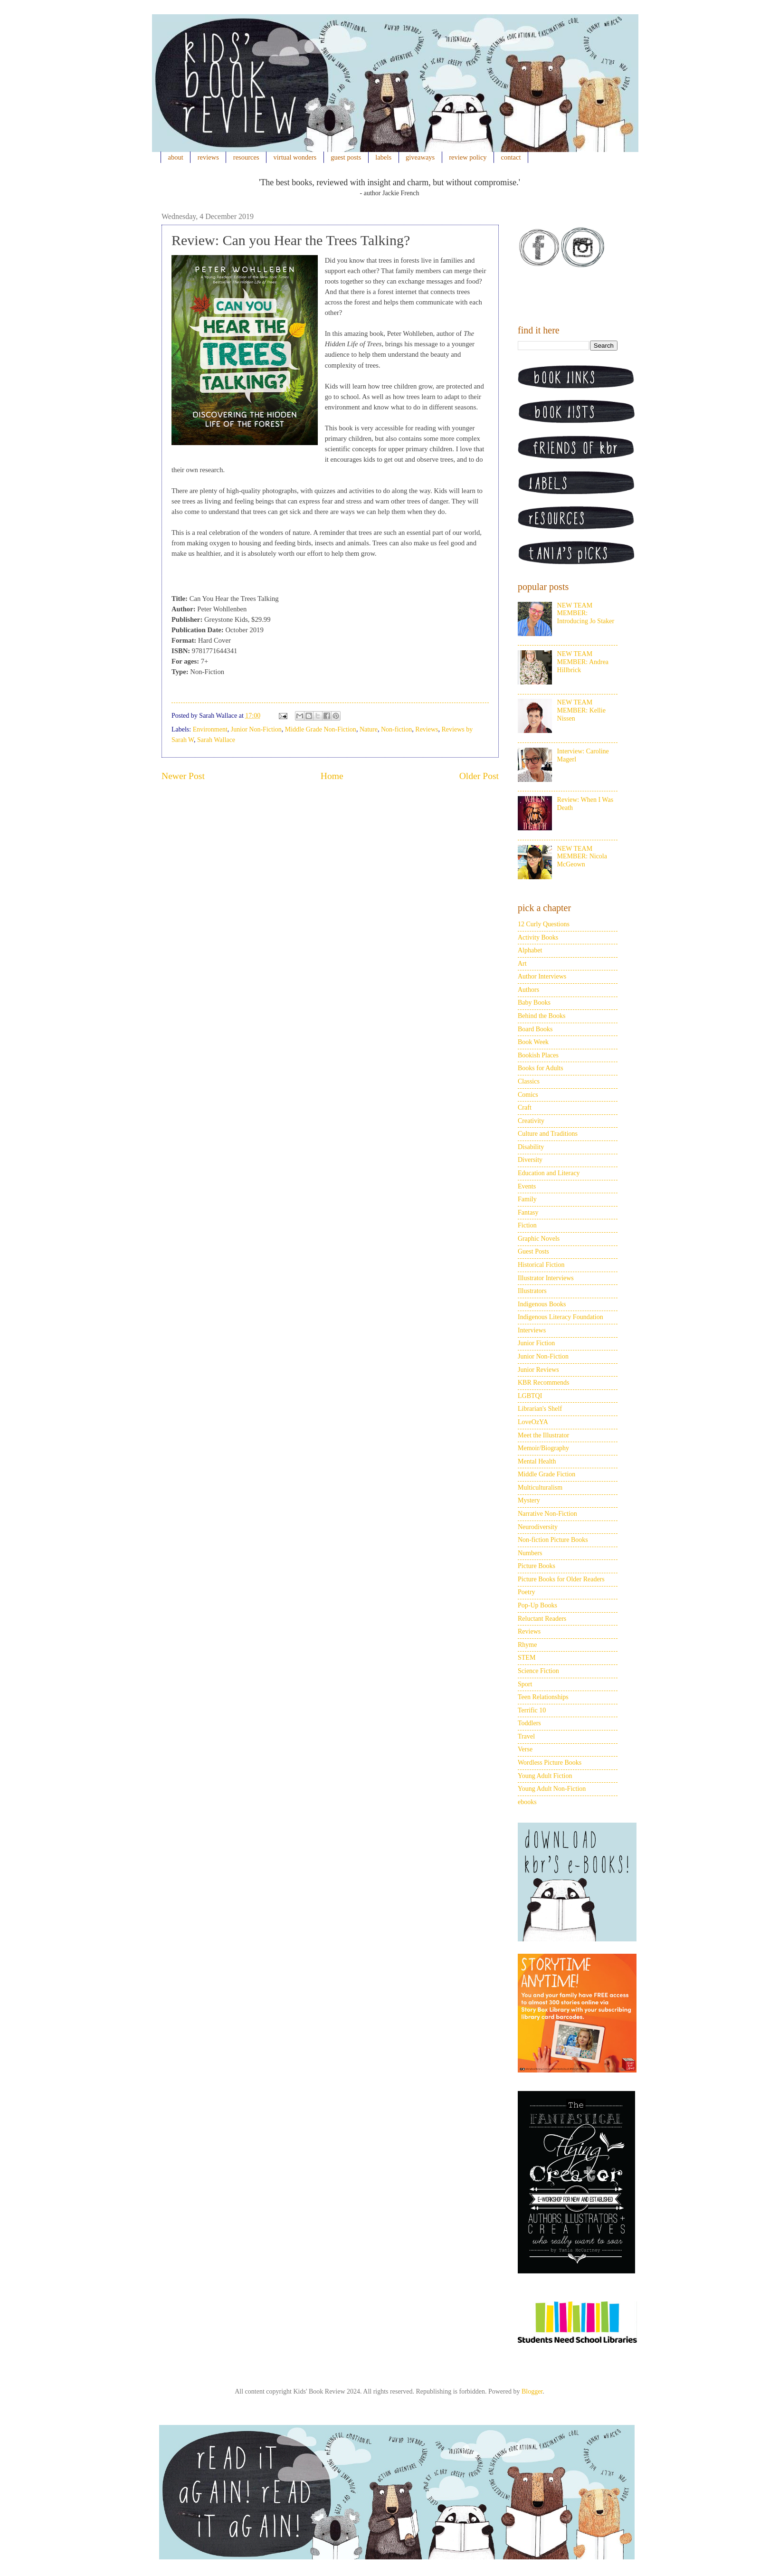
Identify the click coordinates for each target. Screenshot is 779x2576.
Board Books (535, 1029)
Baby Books (534, 1002)
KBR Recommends (544, 1382)
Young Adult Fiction (545, 1775)
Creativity (531, 1120)
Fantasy (528, 1212)
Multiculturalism (540, 1487)
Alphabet (530, 950)
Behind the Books (541, 1015)
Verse (525, 1749)
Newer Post (183, 776)
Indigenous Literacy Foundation (560, 1317)
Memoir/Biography (543, 1448)
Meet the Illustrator (543, 1435)
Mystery (529, 1500)
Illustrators (532, 1290)
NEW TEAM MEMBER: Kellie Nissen (581, 710)
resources (246, 157)
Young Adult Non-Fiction (552, 1788)
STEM (526, 1657)
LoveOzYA (533, 1422)
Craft (525, 1107)
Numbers (530, 1553)
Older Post (479, 776)
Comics (528, 1094)
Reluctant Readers (542, 1618)
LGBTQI (530, 1395)
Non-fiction (396, 729)
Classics (529, 1081)
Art (522, 963)
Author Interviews (542, 976)
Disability (531, 1146)
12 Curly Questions (544, 924)
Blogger (532, 2391)
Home (332, 776)
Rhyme (527, 1644)
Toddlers (529, 1723)
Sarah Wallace (216, 739)
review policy (467, 157)
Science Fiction (538, 1670)
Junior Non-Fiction (256, 729)
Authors (528, 989)
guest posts (346, 157)
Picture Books (536, 1565)
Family (527, 1199)
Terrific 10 (532, 1710)
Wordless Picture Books (549, 1762)
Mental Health (537, 1461)
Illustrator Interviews (546, 1278)
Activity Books (538, 937)
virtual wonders (295, 157)
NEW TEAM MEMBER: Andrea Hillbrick (583, 662)
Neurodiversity (538, 1526)
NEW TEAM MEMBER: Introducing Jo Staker (586, 613)
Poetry (526, 1592)
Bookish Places (538, 1055)
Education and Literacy (549, 1173)
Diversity (530, 1159)
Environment (210, 729)
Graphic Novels (539, 1238)
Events (527, 1186)
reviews (208, 157)
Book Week (533, 1042)
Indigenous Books (542, 1304)
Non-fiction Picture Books (553, 1539)
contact (511, 157)
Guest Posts (533, 1251)
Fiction (527, 1225)
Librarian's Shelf (540, 1408)
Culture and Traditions (548, 1133)
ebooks (527, 1802)
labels (383, 157)
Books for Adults (540, 1068)
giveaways (420, 157)
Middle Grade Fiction (546, 1474)
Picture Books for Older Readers (561, 1579)
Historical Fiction (541, 1264)
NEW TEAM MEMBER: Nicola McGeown (582, 856)
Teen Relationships (543, 1697)
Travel (526, 1736)
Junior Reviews (538, 1369)
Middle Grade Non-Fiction (320, 729)
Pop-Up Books (537, 1605)
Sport (525, 1684)
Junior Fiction (536, 1343)
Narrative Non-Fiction (547, 1513)
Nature (369, 729)
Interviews (532, 1330)
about (175, 157)
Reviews (426, 729)
